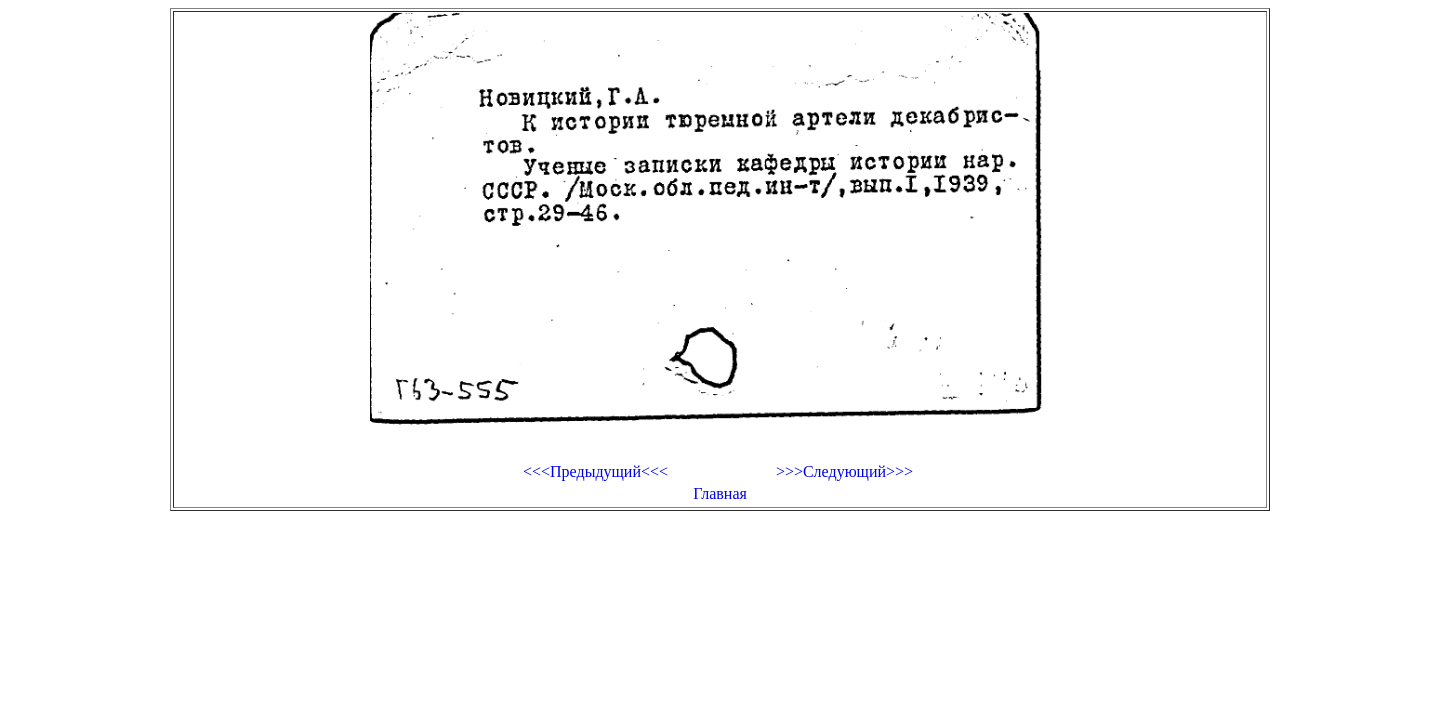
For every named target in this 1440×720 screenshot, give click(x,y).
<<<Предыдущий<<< (595, 471)
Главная (720, 493)
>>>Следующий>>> (844, 471)
